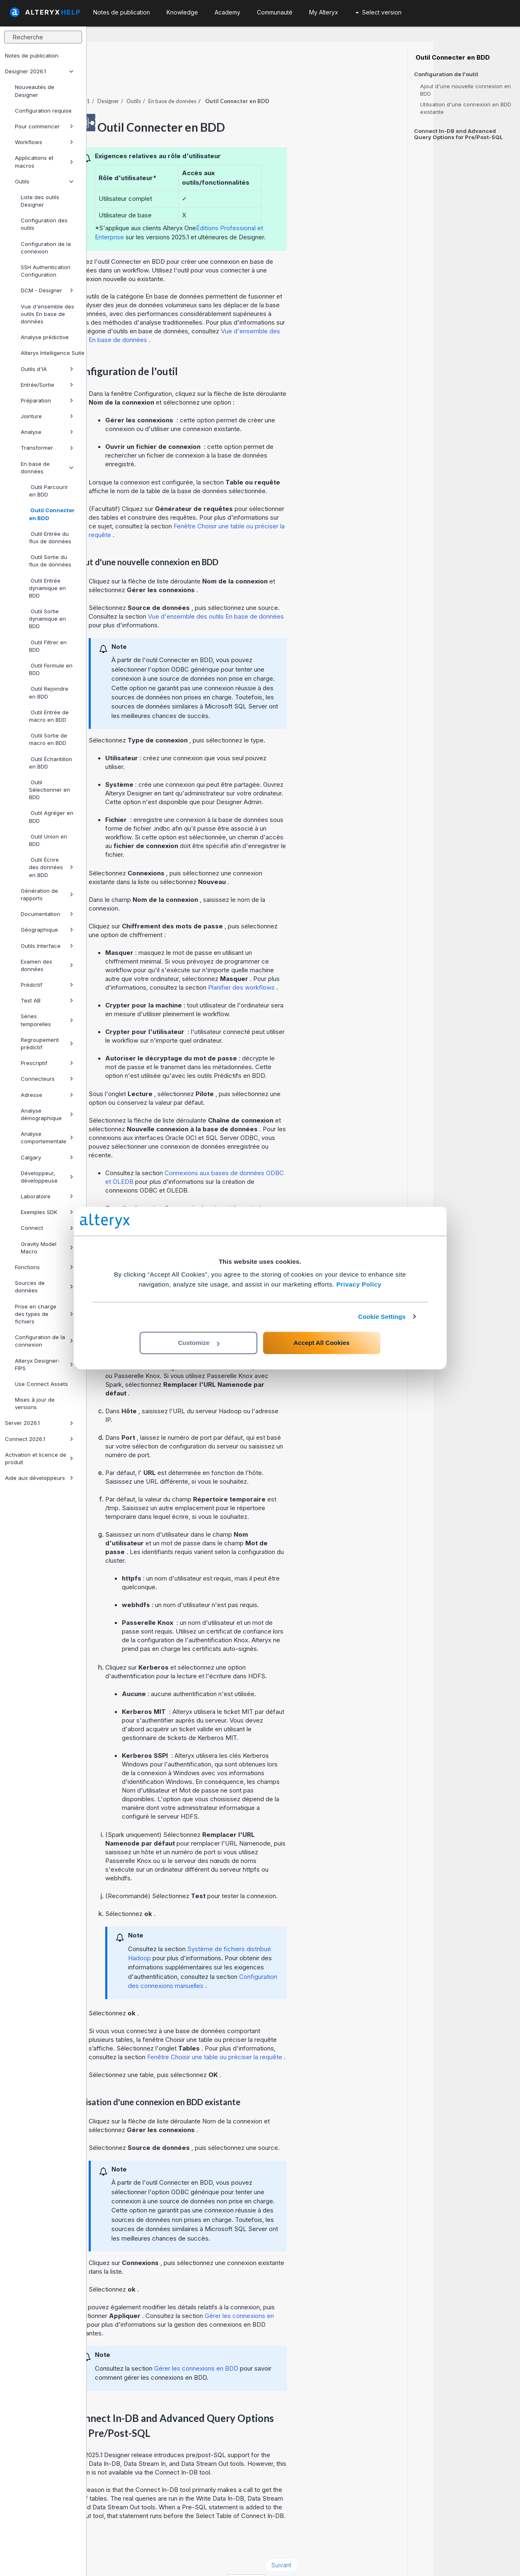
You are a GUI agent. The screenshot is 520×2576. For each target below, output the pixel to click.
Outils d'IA (47, 369)
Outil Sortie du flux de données (50, 561)
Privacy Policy (359, 1284)
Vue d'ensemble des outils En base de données (47, 314)
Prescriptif (47, 1063)
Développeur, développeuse (47, 1177)
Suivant (368, 2542)
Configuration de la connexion (46, 248)
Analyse (47, 432)
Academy (227, 12)
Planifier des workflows (329, 965)
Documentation (47, 914)
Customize (199, 1342)
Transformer (47, 447)
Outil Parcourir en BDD (48, 491)
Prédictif (47, 984)
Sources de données (44, 1287)
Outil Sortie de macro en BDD (48, 739)
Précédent (117, 2542)
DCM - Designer (47, 290)
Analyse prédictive (45, 337)
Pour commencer (44, 126)
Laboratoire (47, 1196)
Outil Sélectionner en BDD (49, 789)
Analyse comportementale (47, 1137)
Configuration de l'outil (446, 74)
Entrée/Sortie (47, 384)
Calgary (47, 1157)
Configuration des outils (44, 224)
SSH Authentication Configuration (45, 271)
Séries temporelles (47, 1020)
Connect (47, 1227)
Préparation (47, 400)
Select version (378, 12)
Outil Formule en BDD (51, 669)
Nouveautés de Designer (34, 91)
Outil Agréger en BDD (51, 817)
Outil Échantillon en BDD (50, 763)
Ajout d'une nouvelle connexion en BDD (465, 90)
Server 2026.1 (39, 1422)
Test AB (47, 1000)
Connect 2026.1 (39, 1439)
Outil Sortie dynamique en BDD (47, 618)
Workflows (44, 142)
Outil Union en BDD (48, 840)
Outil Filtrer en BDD (48, 646)
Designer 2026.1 (39, 71)
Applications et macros (44, 161)
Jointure (47, 416)
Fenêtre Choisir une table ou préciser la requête (302, 2034)
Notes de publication (31, 55)
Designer (195, 78)
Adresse (47, 1095)
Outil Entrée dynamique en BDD (47, 588)
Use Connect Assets (41, 1384)
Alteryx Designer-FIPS (44, 1364)
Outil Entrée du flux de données (50, 537)
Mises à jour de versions (35, 1403)
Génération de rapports (47, 894)
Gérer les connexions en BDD (284, 2345)
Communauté (275, 12)
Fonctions (44, 1267)
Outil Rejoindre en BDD (48, 692)
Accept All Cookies (321, 1342)
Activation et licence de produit (39, 1458)
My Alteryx (323, 12)
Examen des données (47, 965)
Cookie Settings (382, 1316)
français (333, 2558)
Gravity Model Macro (47, 1248)
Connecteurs (47, 1078)
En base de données (47, 467)
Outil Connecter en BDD (52, 514)
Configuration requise (43, 110)
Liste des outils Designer (40, 201)
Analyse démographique (47, 1114)
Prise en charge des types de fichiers (44, 1314)
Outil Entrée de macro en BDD (49, 716)
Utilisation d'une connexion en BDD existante (465, 108)
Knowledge (182, 12)
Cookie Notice (203, 2558)
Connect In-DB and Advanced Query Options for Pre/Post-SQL (458, 134)
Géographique (47, 929)
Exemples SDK (47, 1212)
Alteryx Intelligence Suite (50, 352)
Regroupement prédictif (47, 1043)
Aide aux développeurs (39, 1478)
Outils (44, 181)
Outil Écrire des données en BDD (51, 867)
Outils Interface (47, 945)
